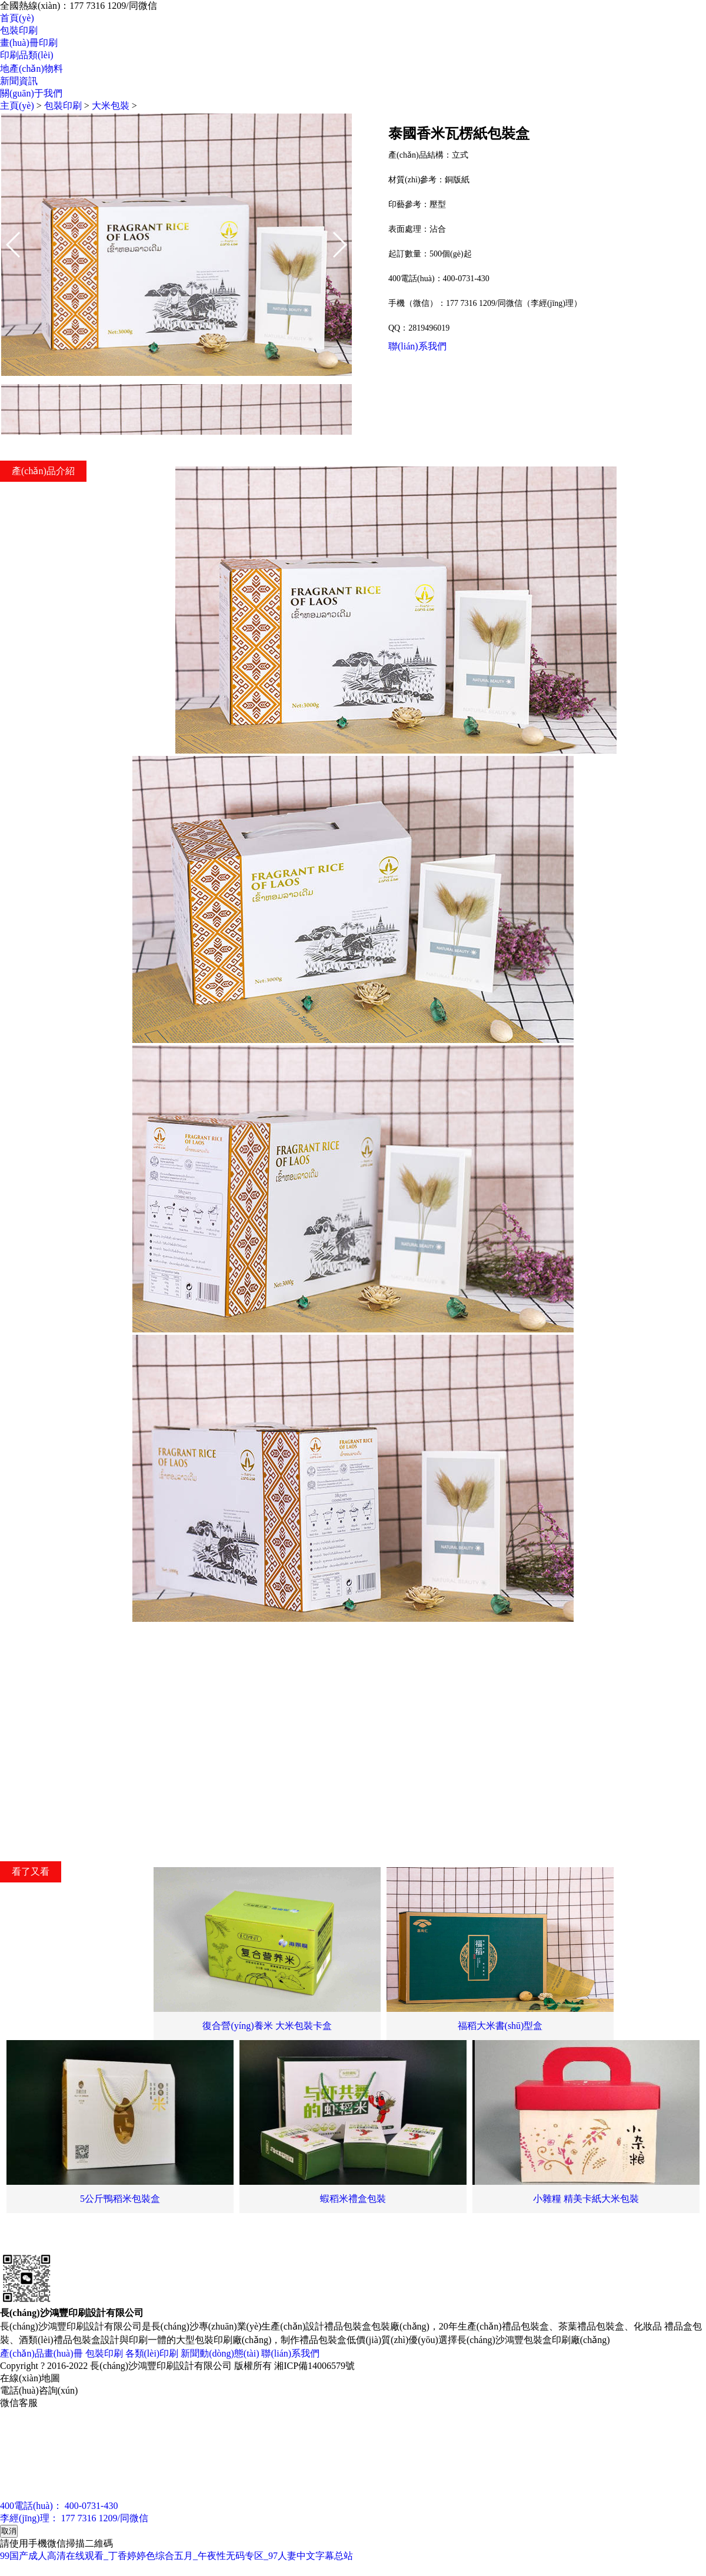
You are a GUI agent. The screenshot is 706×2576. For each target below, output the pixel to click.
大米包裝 (110, 106)
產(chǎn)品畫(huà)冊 (41, 2353)
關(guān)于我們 (31, 93)
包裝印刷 (19, 30)
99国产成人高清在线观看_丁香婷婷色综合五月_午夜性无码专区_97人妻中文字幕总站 (176, 2556)
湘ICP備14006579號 (314, 2366)
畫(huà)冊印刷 (29, 43)
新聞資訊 (19, 81)
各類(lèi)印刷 (152, 2353)
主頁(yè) (17, 106)
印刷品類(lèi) (27, 55)
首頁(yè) (17, 18)
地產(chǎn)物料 (31, 69)
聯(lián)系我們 (417, 346)
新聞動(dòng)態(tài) (220, 2353)
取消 (8, 2531)
